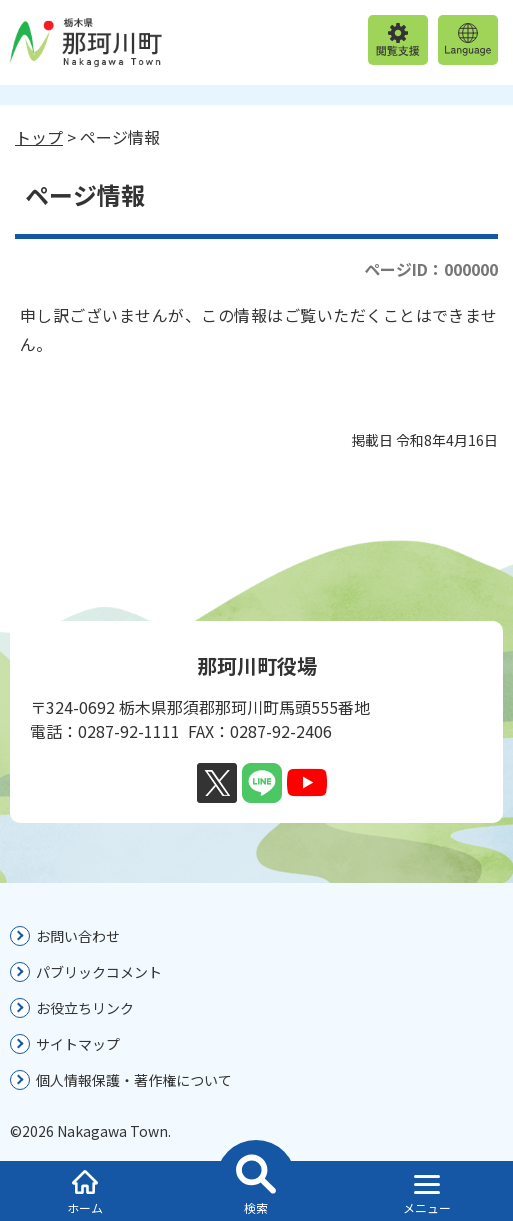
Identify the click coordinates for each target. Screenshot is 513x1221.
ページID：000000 (431, 269)
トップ (39, 137)
